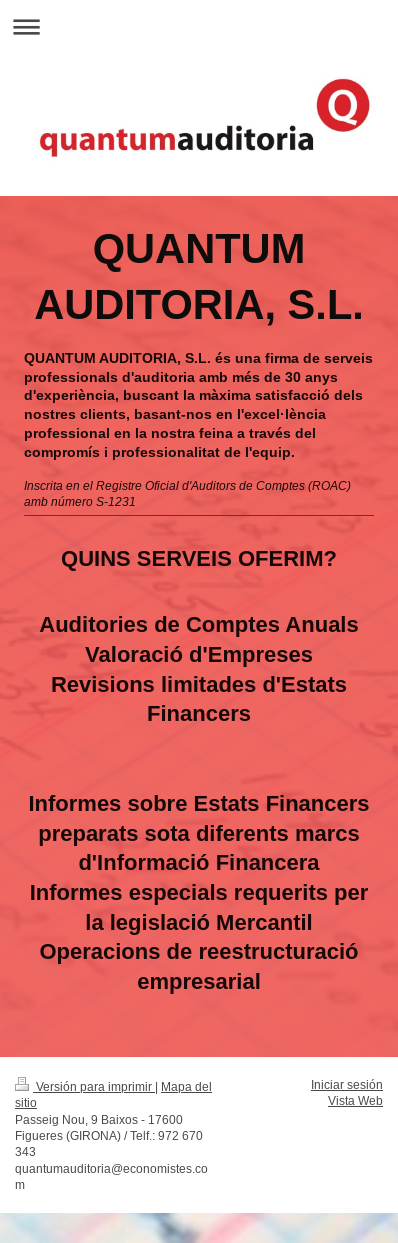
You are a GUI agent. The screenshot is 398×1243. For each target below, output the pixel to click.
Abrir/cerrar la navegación (199, 26)
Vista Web (355, 1100)
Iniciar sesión (347, 1084)
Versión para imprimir (85, 1086)
